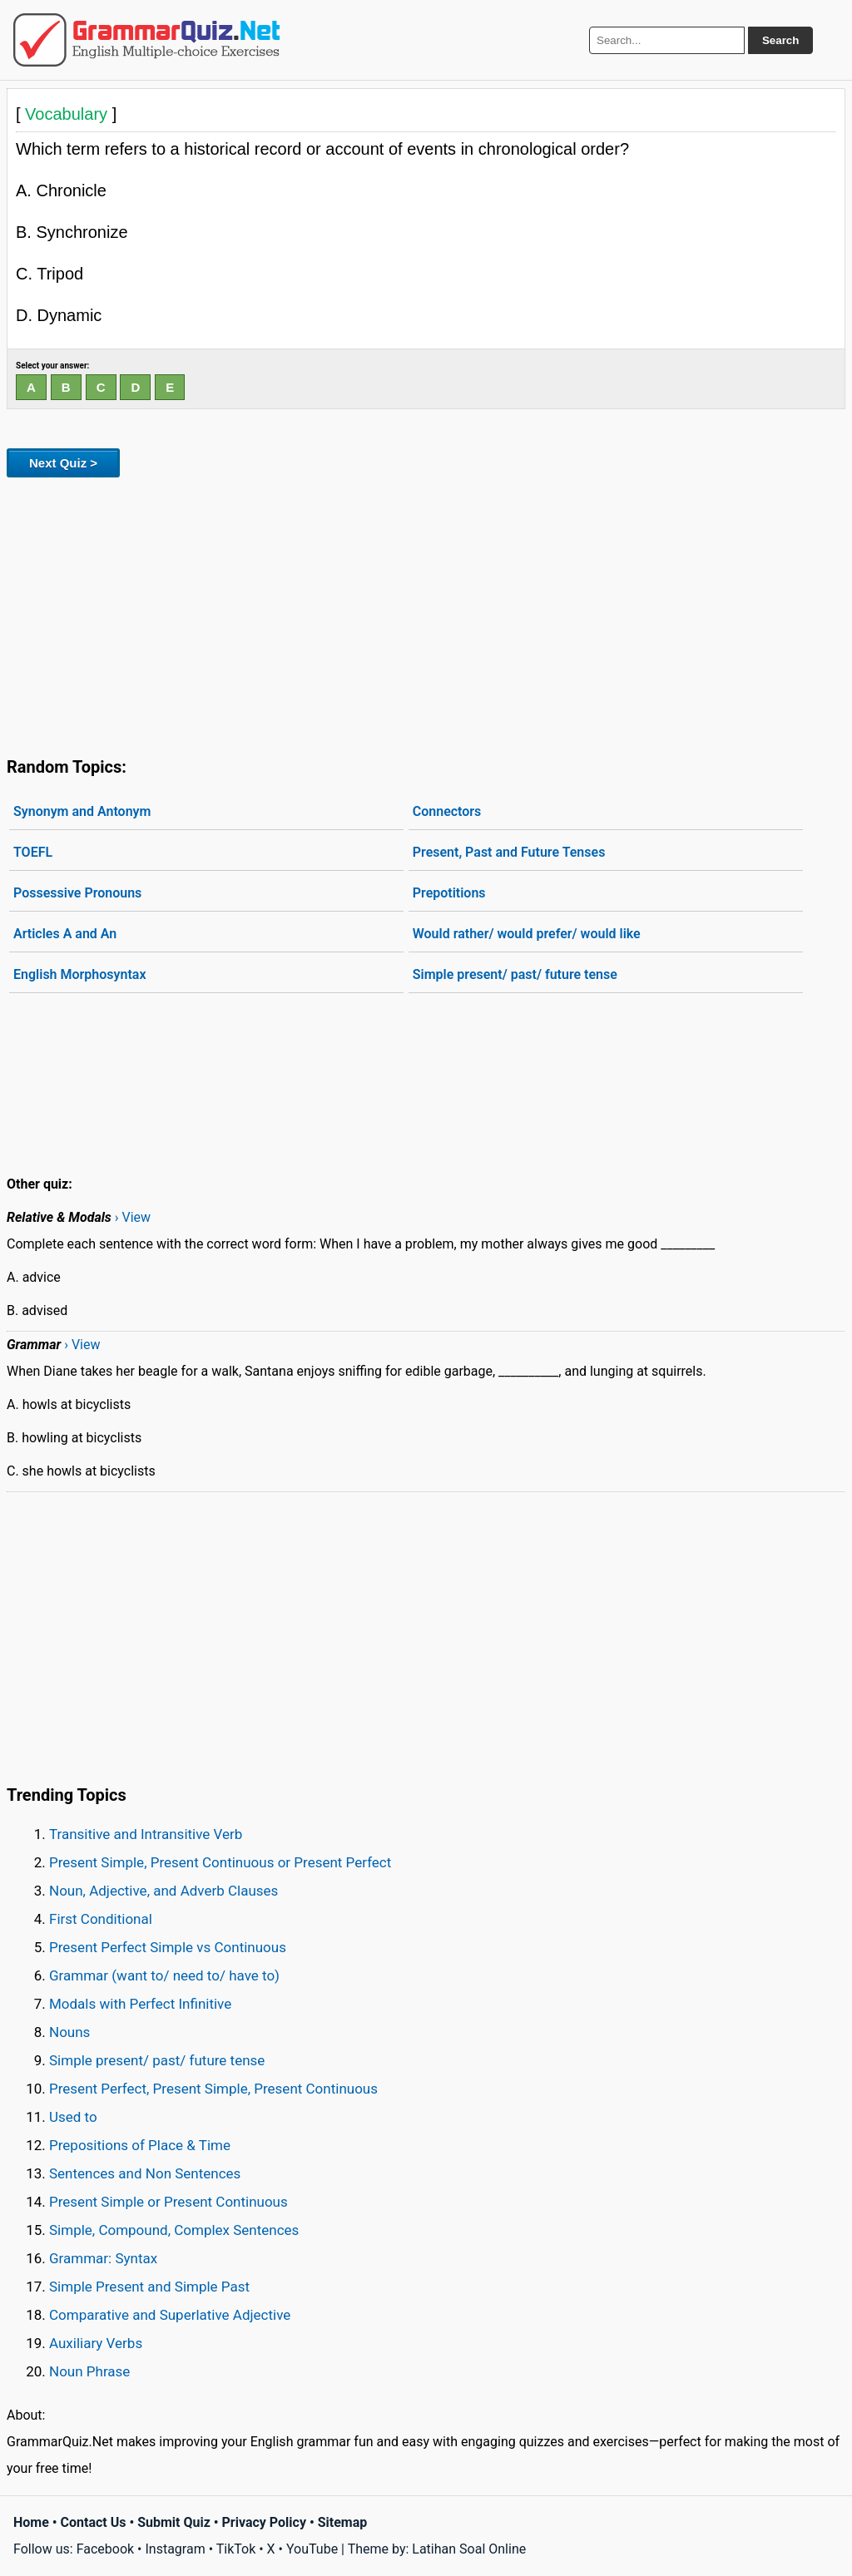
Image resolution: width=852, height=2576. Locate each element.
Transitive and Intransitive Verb (145, 1834)
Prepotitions (449, 893)
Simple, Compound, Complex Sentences (174, 2230)
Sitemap (343, 2522)
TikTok (236, 2549)
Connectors (447, 811)
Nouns (69, 2032)
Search (780, 40)
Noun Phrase (89, 2371)
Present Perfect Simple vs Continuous (167, 1947)
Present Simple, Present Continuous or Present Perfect (220, 1862)
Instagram (175, 2549)
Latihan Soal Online (469, 2549)
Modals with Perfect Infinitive (140, 2003)
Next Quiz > (63, 463)
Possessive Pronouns (77, 893)
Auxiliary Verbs (95, 2343)
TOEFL (32, 852)
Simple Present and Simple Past (149, 2286)
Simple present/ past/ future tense (515, 974)
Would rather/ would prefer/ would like (527, 934)
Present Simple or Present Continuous (168, 2201)
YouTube (312, 2549)
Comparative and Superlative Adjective (169, 2315)
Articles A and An (64, 934)
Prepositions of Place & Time (139, 2145)
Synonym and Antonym (82, 811)
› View (133, 1217)
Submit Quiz (174, 2522)
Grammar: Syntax (103, 2258)
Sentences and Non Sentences (144, 2173)
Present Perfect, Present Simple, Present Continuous (213, 2088)
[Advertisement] (426, 613)
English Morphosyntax (79, 974)
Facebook (105, 2549)
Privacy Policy (264, 2522)
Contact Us (93, 2522)
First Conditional (100, 1919)
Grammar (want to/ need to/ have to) (164, 1975)
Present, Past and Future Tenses (509, 852)
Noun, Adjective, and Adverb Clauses (163, 1890)
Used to (73, 2117)
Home (31, 2522)
